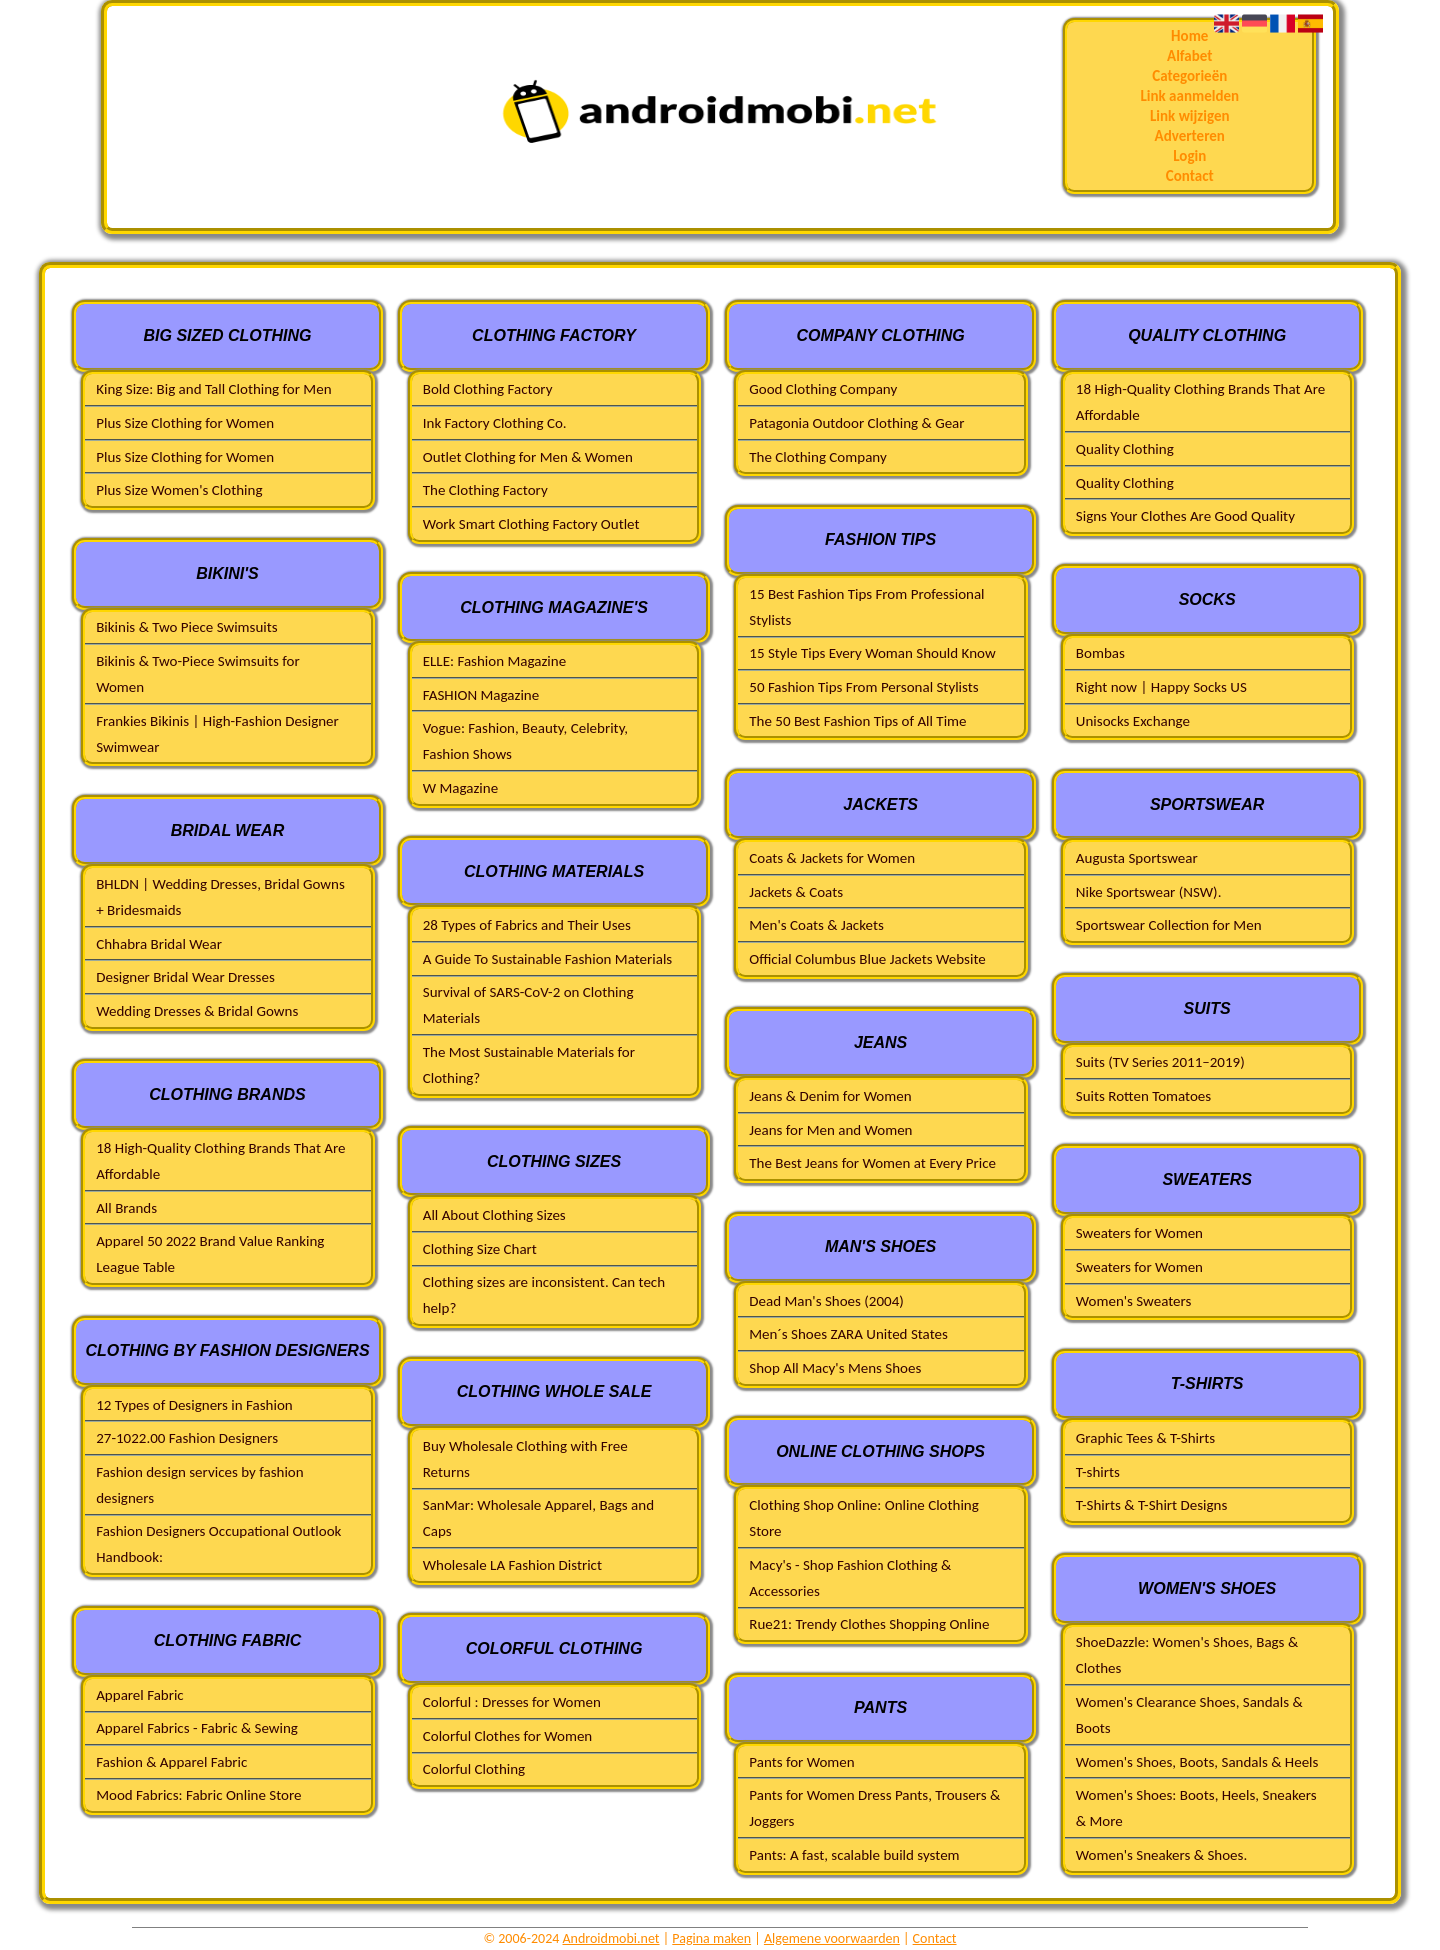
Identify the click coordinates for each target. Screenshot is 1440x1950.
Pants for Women (801, 1762)
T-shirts (1098, 1472)
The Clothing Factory (485, 490)
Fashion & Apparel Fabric (171, 1762)
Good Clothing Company (823, 389)
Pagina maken (711, 1938)
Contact (1190, 176)
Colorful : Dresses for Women (512, 1702)
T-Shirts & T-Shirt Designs (1151, 1505)
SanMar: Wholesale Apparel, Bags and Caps (538, 1518)
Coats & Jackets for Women (832, 858)
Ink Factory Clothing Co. (495, 423)
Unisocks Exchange (1133, 721)
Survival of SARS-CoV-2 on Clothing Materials (528, 1005)
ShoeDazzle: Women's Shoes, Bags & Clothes (1187, 1655)
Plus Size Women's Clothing (179, 490)
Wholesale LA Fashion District (512, 1565)
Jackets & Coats (796, 892)
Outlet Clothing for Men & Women (528, 457)
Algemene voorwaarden (832, 1938)
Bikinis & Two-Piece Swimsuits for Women (197, 674)
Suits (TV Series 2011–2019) (1160, 1062)
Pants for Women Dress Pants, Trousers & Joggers (874, 1808)
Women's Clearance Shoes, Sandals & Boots (1189, 1715)
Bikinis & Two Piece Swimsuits (186, 627)
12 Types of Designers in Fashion (194, 1405)
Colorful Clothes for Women (508, 1736)
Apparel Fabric (140, 1695)
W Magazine (460, 788)
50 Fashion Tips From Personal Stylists (863, 687)
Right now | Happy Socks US (1161, 687)
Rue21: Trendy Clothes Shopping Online (869, 1624)
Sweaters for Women (1139, 1233)
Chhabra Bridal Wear (159, 944)
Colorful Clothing (474, 1769)
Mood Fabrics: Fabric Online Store (198, 1795)
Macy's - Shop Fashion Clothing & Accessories (850, 1578)
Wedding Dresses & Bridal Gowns (197, 1011)
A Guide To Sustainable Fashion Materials (547, 959)
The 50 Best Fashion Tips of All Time (857, 721)
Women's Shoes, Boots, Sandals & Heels (1197, 1762)
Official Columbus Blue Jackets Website (867, 959)
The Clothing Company (817, 457)
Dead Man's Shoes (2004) (826, 1301)
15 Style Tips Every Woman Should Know (872, 653)
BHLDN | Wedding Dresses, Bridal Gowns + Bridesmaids (220, 897)
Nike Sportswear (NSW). (1149, 892)
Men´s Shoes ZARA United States (848, 1334)
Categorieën (1189, 76)
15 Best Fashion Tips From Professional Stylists (866, 607)
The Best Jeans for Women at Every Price (872, 1163)
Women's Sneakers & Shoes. (1161, 1855)
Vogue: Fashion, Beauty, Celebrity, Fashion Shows (525, 741)
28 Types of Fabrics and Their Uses (527, 925)
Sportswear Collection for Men (1169, 925)
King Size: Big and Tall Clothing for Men (213, 389)
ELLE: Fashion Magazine (494, 661)
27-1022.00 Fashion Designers (187, 1438)
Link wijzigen (1190, 116)
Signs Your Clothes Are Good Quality (1185, 516)
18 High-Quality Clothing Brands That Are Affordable (220, 1161)
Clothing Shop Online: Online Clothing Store (864, 1518)
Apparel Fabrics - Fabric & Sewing (197, 1728)
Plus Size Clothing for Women (185, 423)
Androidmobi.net (611, 1938)
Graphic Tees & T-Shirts (1145, 1438)
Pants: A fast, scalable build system (854, 1855)
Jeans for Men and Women (830, 1130)
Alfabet (1189, 56)
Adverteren (1190, 136)
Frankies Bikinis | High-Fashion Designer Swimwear (217, 734)
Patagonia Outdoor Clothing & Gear (856, 423)
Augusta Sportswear (1137, 858)
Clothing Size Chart (480, 1249)
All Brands (126, 1208)
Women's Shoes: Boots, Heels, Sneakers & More (1196, 1808)
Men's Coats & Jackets (816, 925)
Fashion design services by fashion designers (199, 1485)
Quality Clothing (1125, 449)
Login (1189, 156)
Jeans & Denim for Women (830, 1096)
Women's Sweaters (1134, 1301)
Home (1189, 36)
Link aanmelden (1189, 96)
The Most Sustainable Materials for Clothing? (529, 1065)
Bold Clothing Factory (488, 389)
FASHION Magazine (481, 695)
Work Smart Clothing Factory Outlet (531, 524)
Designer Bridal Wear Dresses (185, 977)
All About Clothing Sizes (494, 1215)
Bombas (1100, 653)
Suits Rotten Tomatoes (1143, 1096)
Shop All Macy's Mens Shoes (835, 1368)
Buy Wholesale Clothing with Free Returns (525, 1459)
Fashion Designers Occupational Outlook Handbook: (218, 1544)
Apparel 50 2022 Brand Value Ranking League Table (210, 1254)
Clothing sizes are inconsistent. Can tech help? (544, 1295)
